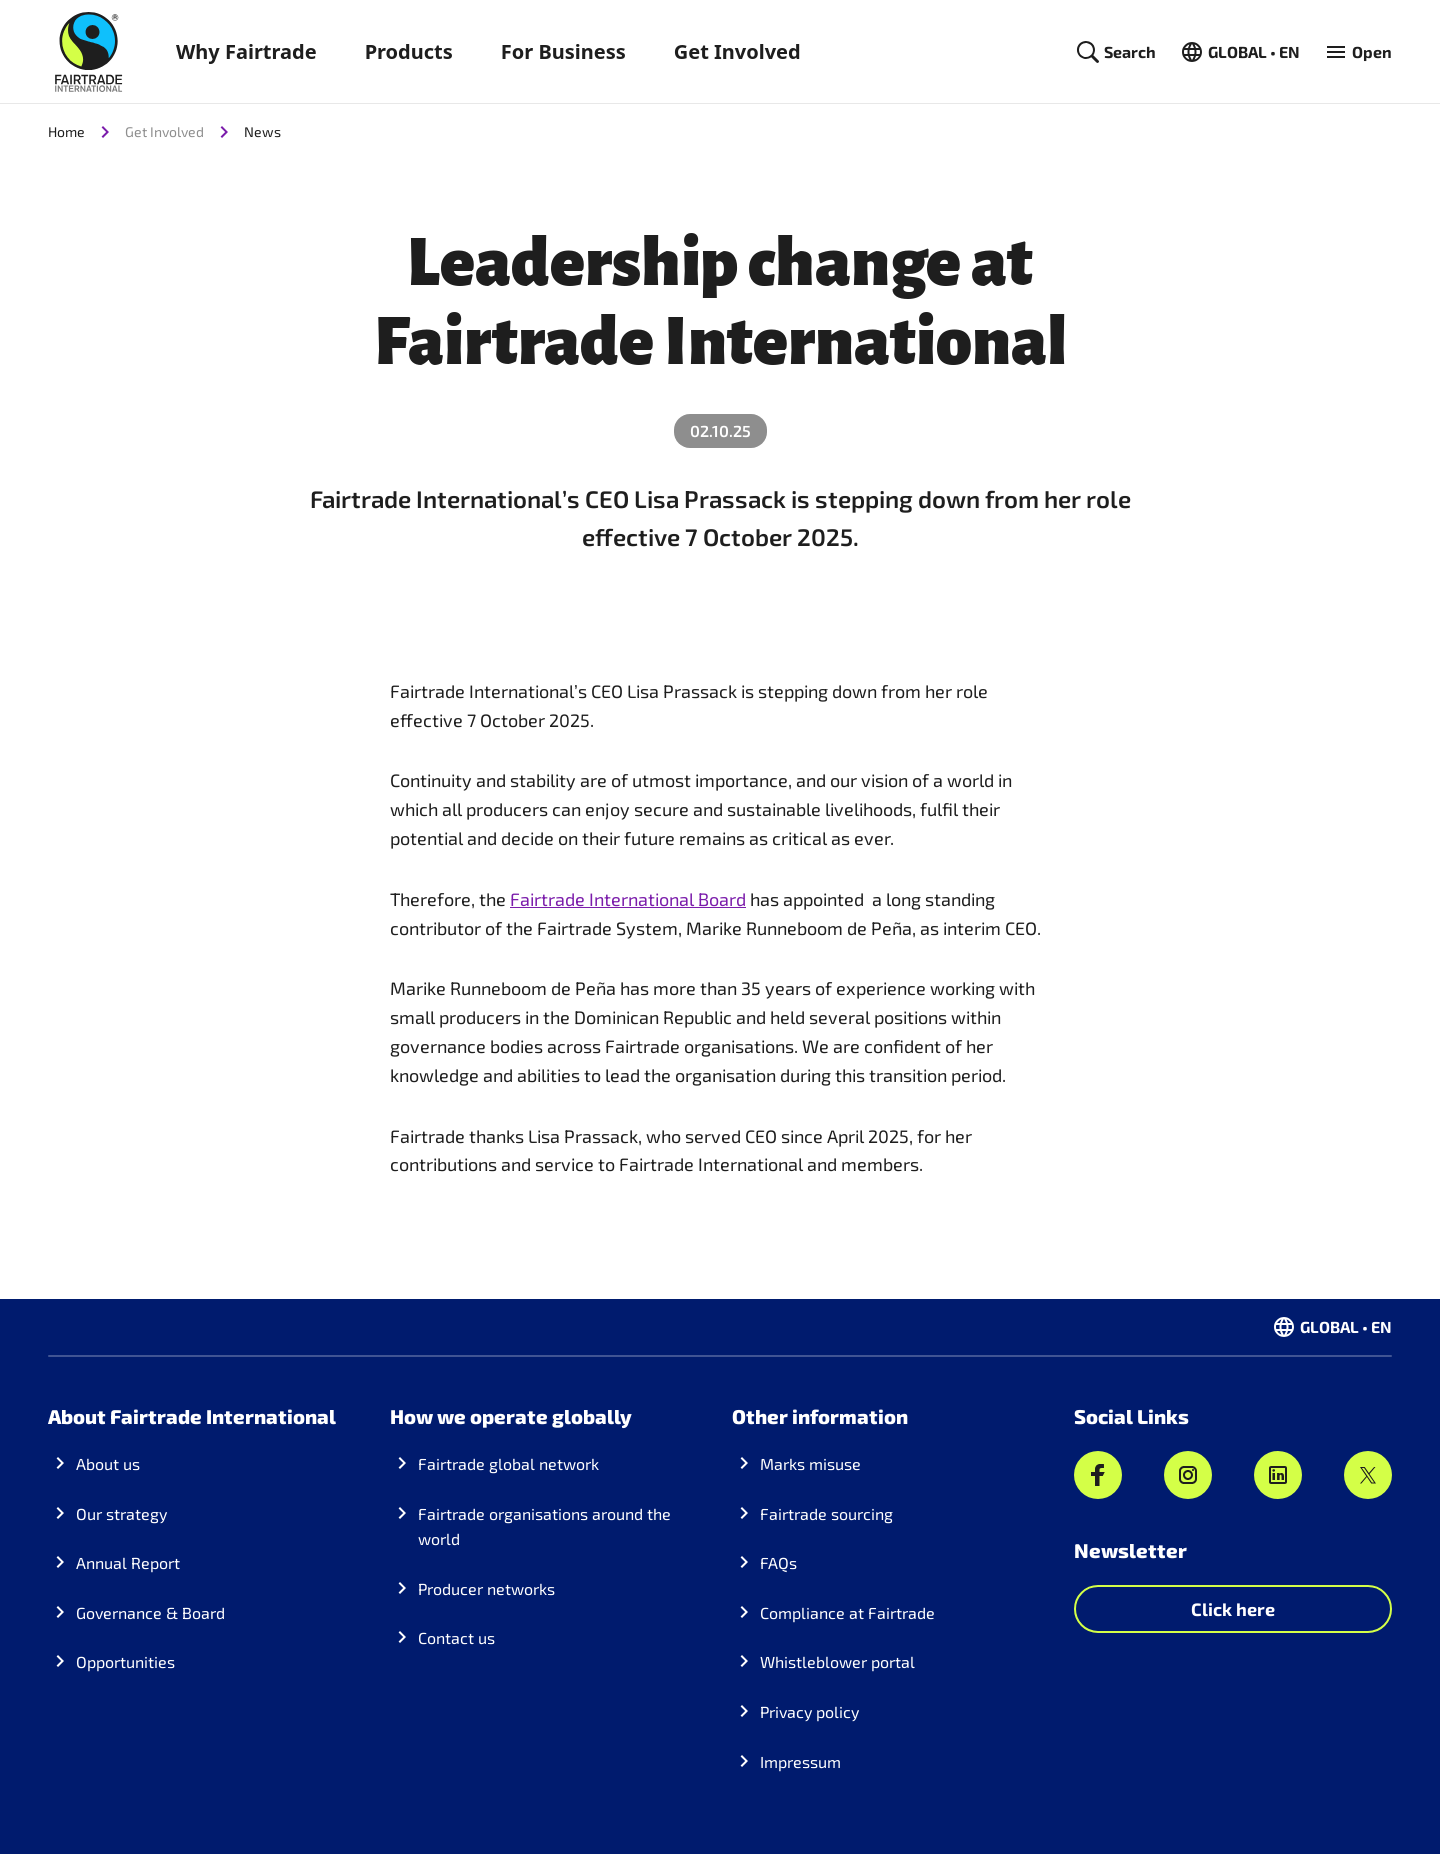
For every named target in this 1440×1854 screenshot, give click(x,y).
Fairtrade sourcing (826, 1513)
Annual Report (128, 1562)
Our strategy (121, 1513)
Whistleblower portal (837, 1661)
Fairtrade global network (508, 1463)
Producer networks (486, 1588)
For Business (563, 51)
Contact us (456, 1637)
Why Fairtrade (246, 51)
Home (66, 131)
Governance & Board (150, 1612)
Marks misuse (810, 1463)
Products (409, 51)
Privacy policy (809, 1711)
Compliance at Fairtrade (847, 1612)
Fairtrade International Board (628, 899)
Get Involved (737, 51)
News (262, 131)
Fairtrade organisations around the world (544, 1526)
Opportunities (125, 1661)
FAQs (778, 1562)
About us (108, 1463)
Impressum (800, 1761)
